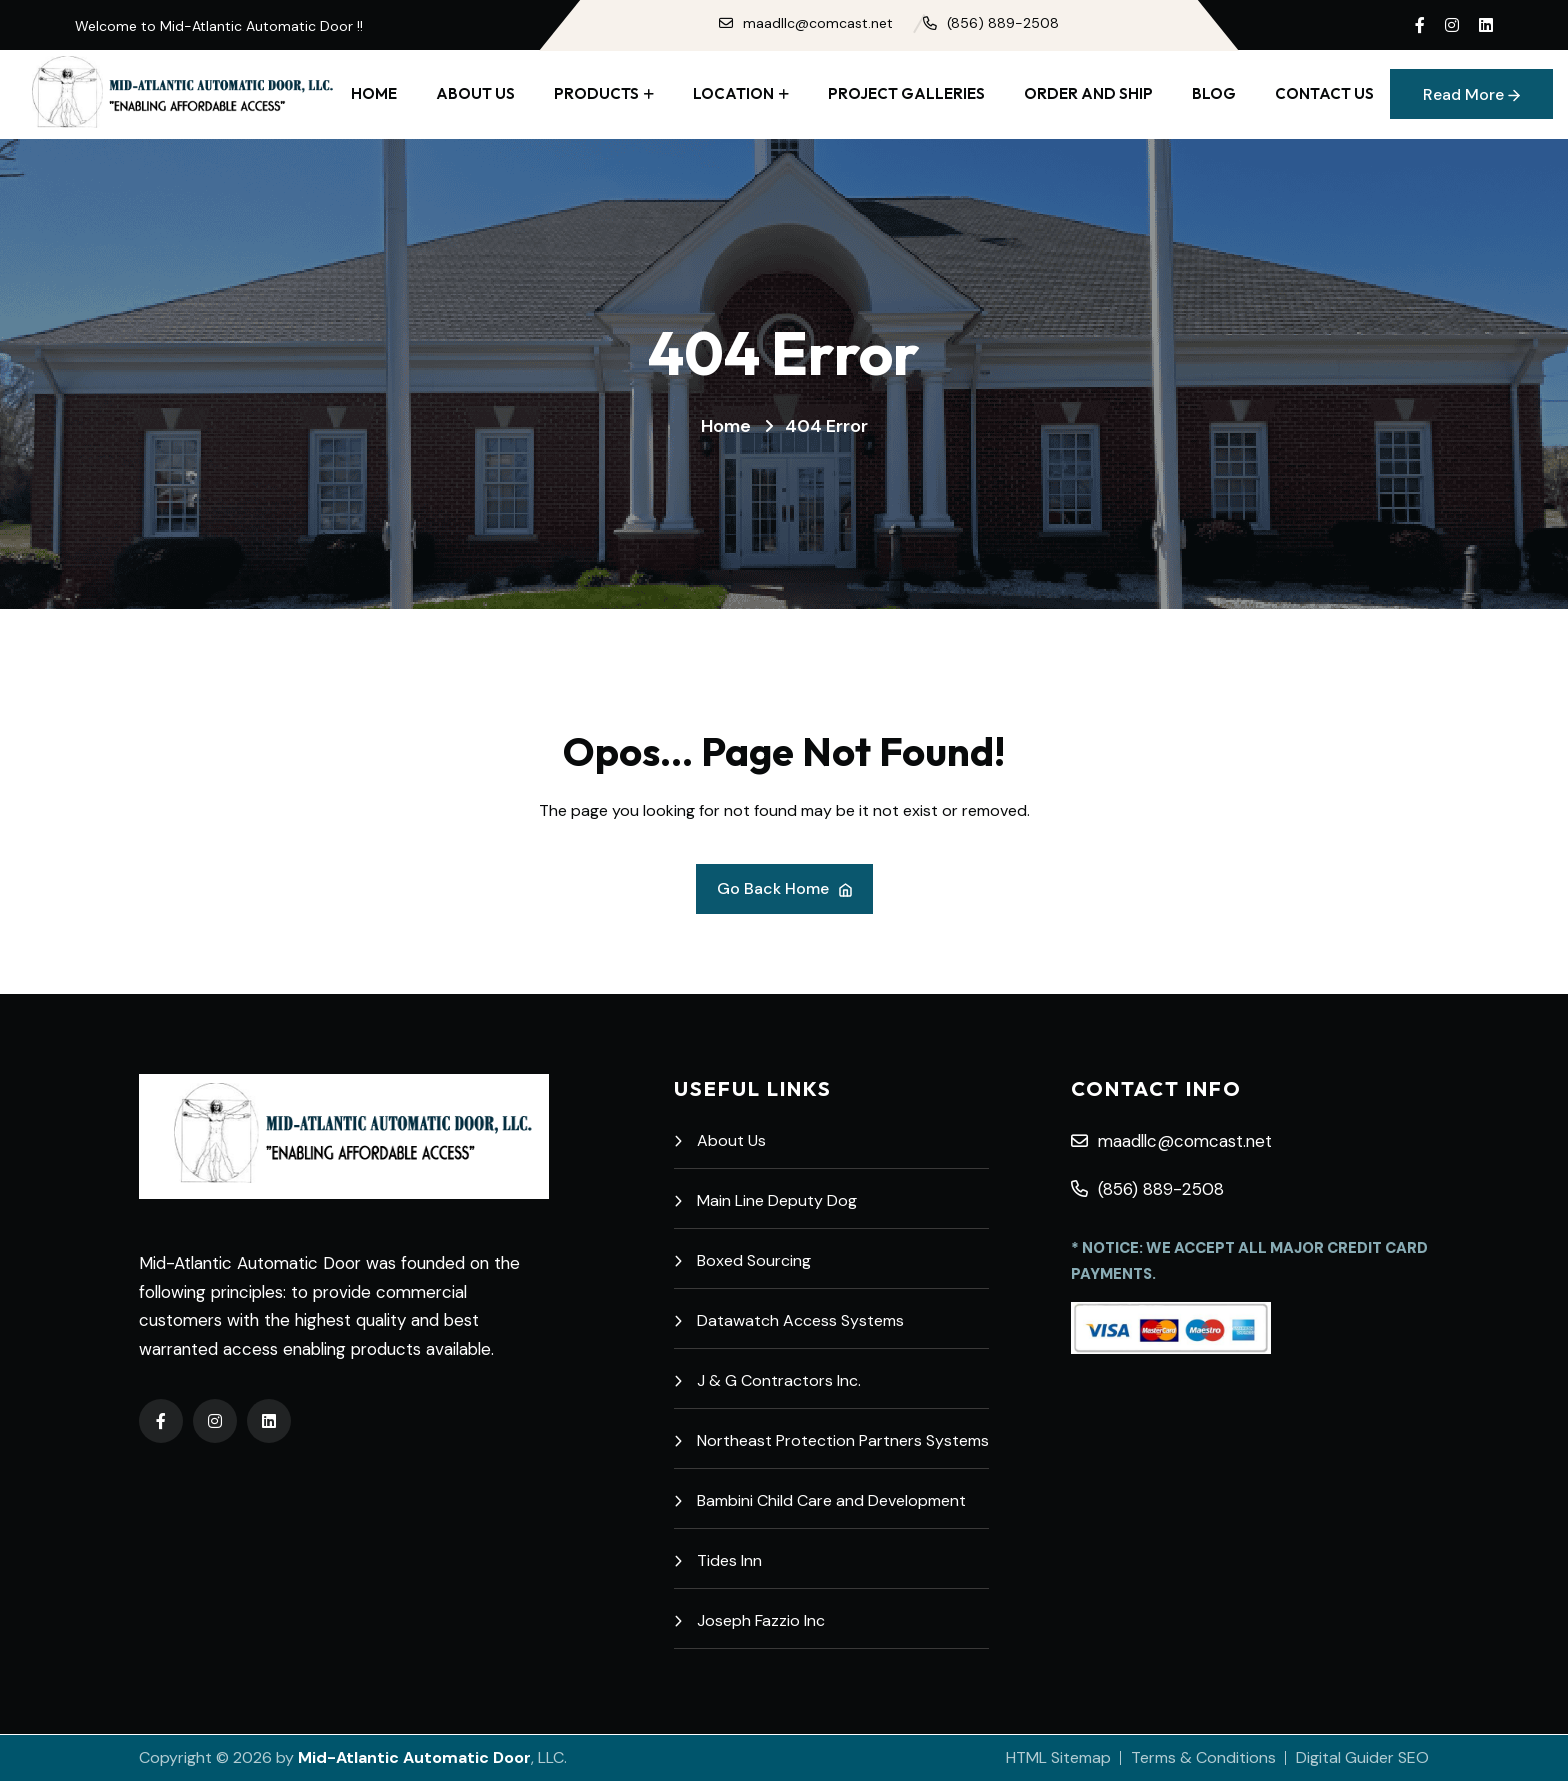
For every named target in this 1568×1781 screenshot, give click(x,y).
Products (596, 94)
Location (733, 94)
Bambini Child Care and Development (820, 1500)
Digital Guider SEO (1362, 1757)
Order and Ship (1088, 94)
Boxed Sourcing (742, 1260)
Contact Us (1324, 94)
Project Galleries (906, 94)
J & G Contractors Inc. (767, 1380)
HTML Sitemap (1058, 1757)
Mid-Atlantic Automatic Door (414, 1757)
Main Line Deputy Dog (765, 1200)
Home (374, 94)
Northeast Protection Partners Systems (831, 1440)
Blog (1214, 94)
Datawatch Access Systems (789, 1320)
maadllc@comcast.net (806, 23)
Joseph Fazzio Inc (749, 1620)
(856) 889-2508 (991, 23)
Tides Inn (718, 1560)
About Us (475, 94)
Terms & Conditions (1203, 1757)
